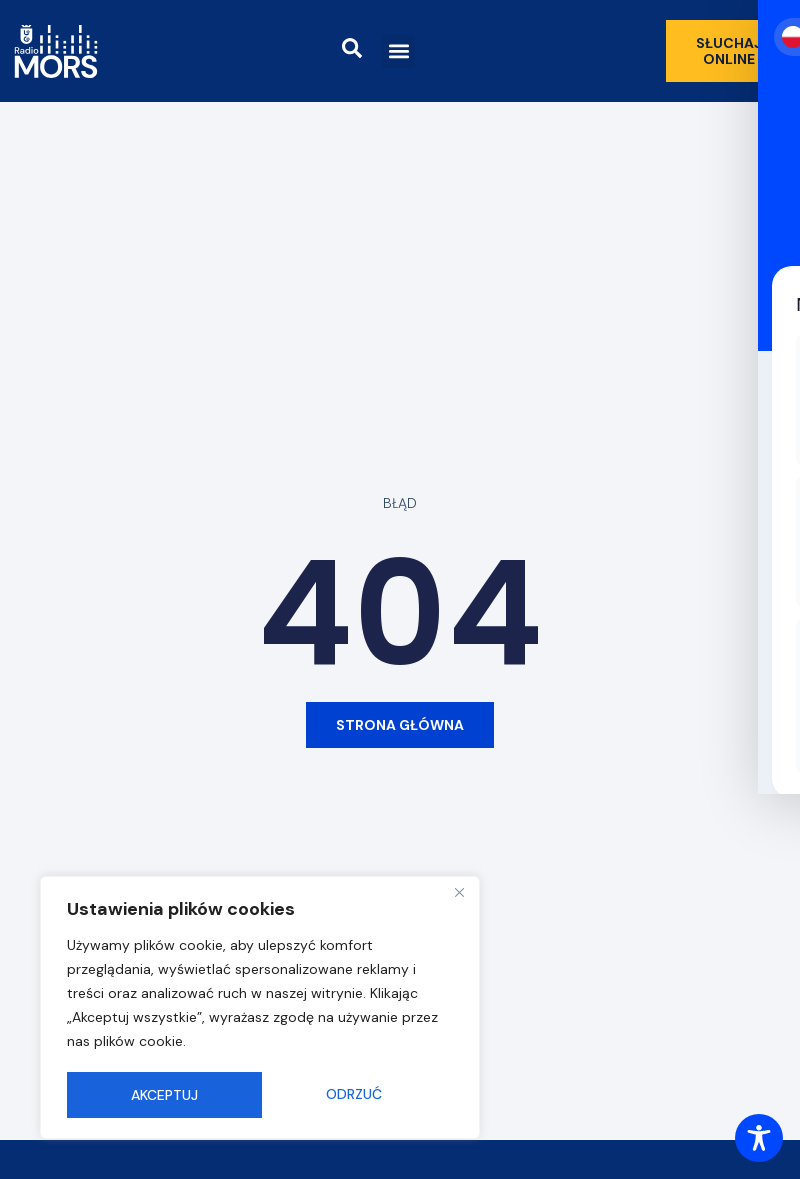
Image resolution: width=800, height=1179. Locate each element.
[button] (398, 51)
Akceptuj (355, 1095)
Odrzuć (159, 1095)
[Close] (459, 896)
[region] (260, 1009)
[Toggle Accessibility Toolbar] (759, 1138)
